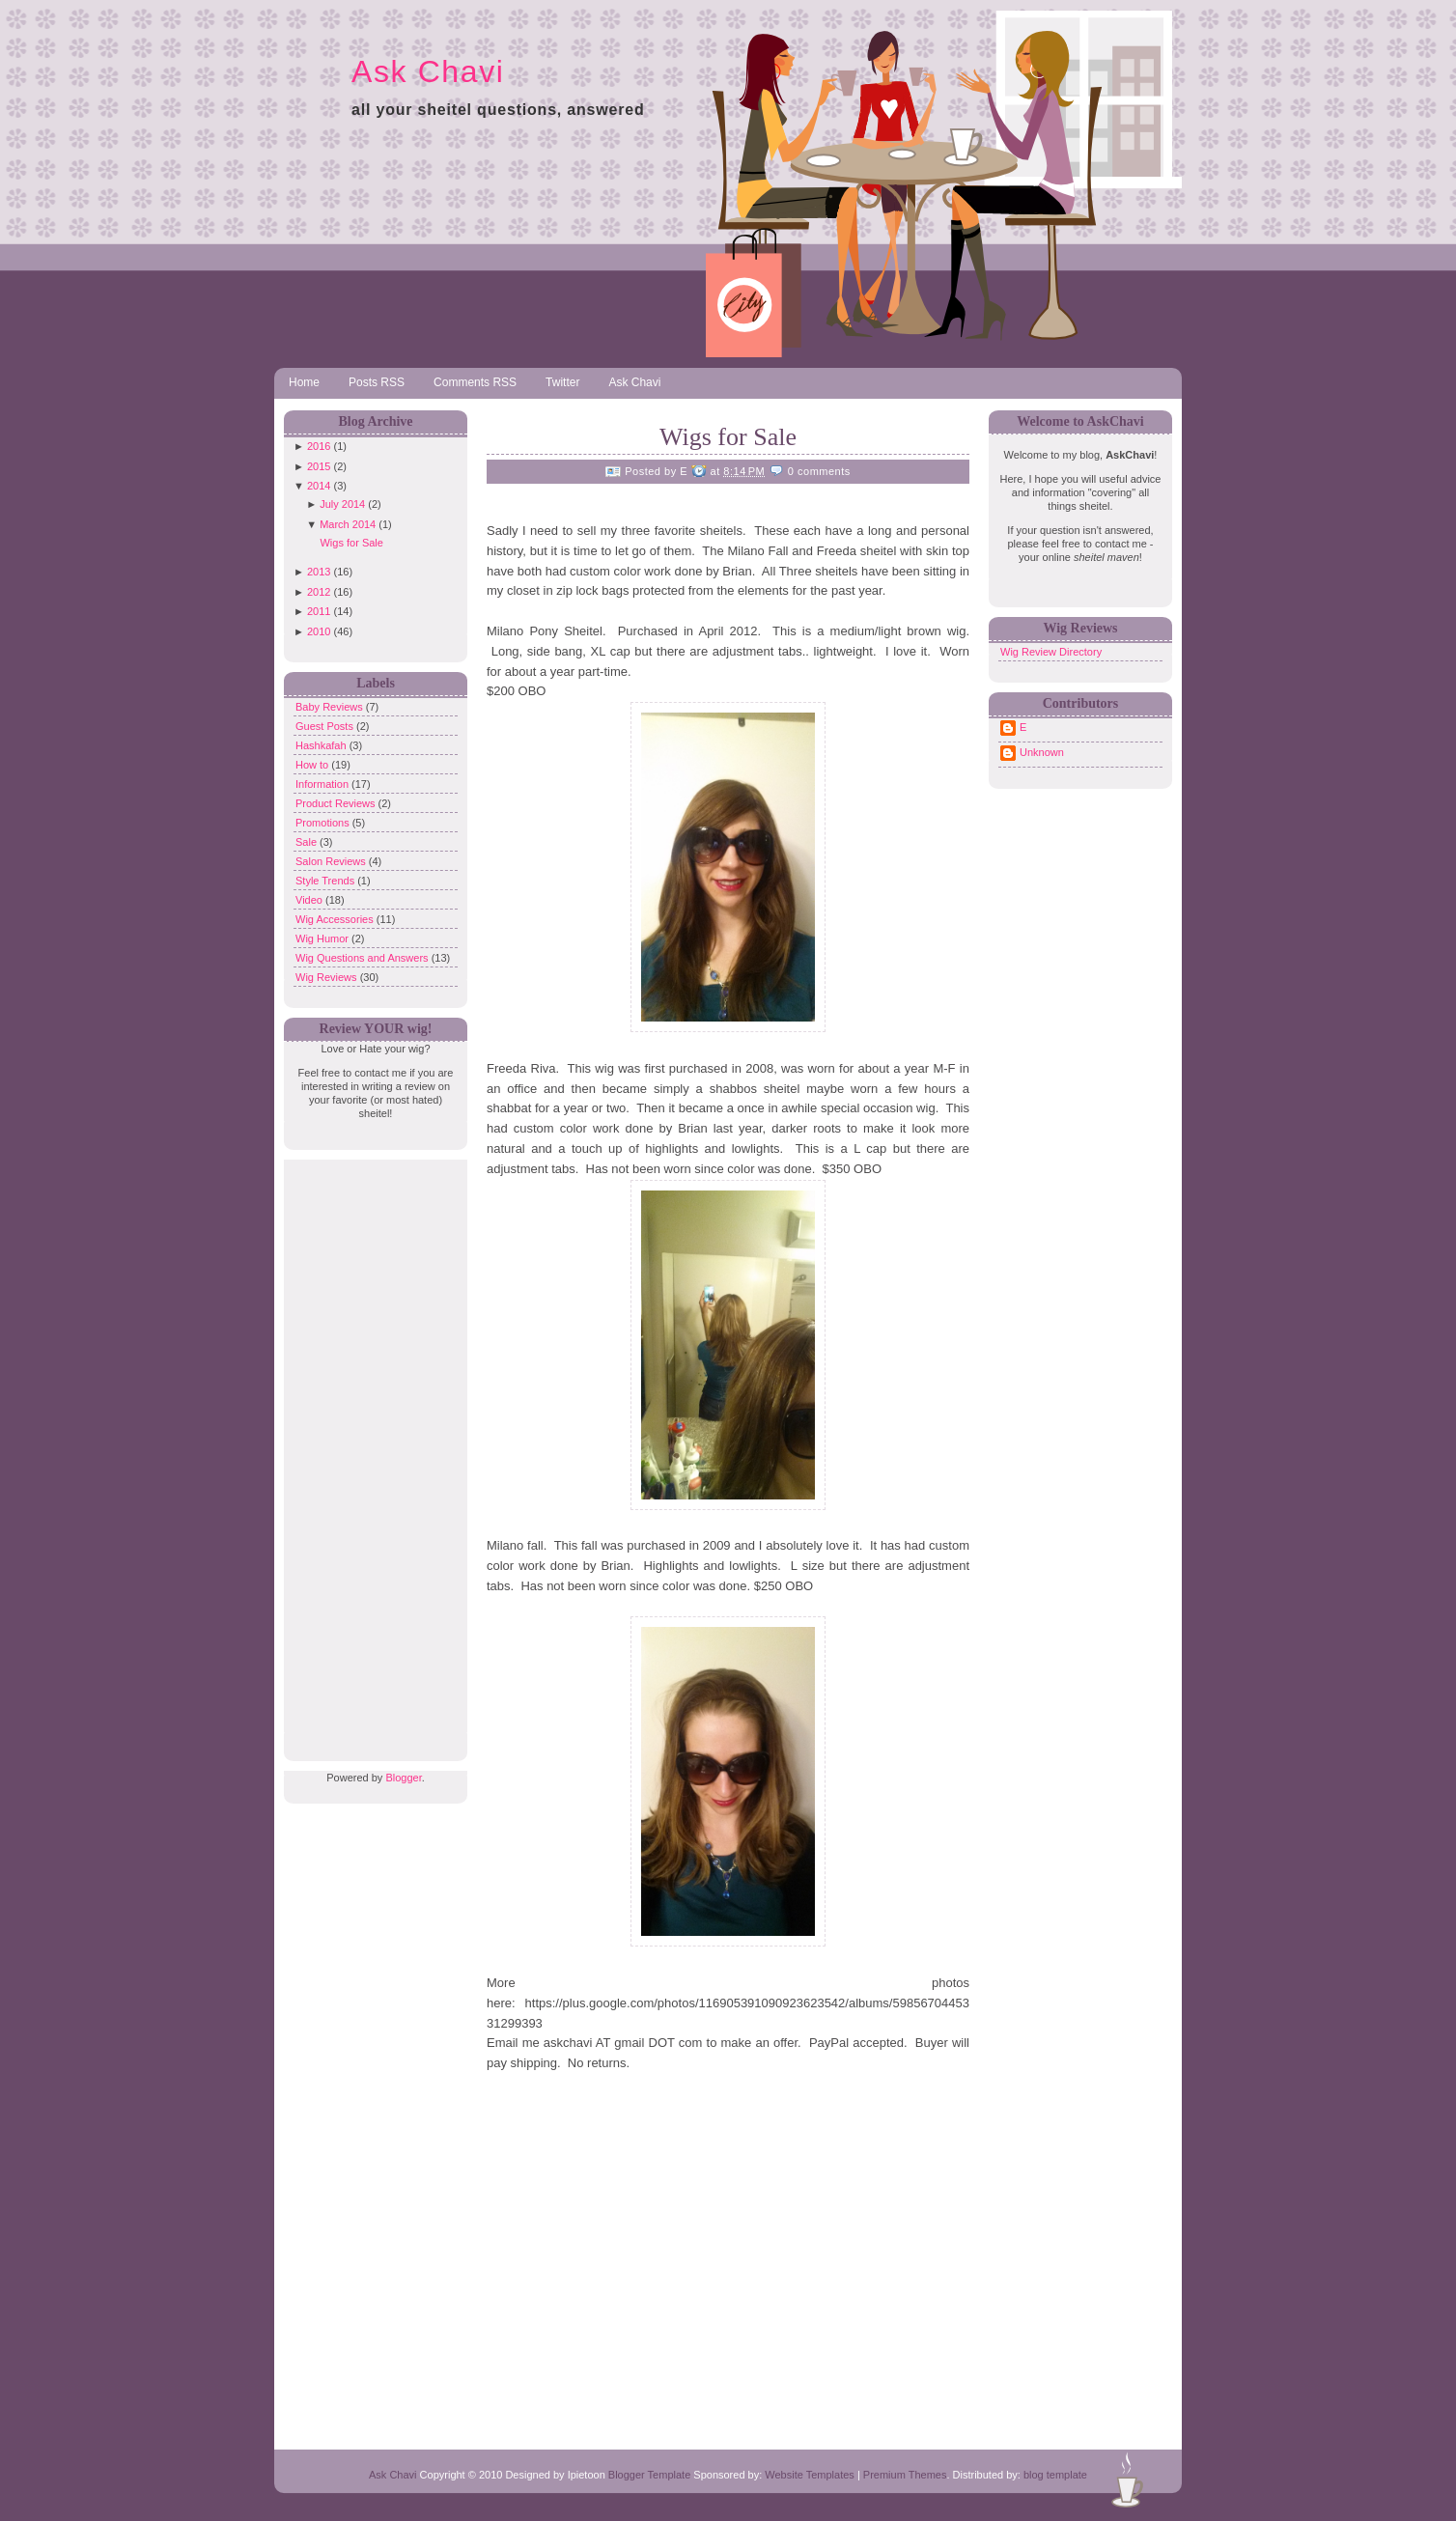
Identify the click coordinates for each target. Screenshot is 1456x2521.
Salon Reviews (332, 861)
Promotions (323, 822)
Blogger (403, 1777)
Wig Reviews (327, 977)
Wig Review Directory (1051, 652)
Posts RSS (377, 382)
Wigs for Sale (351, 542)
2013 (318, 571)
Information (323, 784)
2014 (318, 485)
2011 (318, 611)
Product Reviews (336, 803)
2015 (318, 466)
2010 (318, 631)
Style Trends (326, 880)
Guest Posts (325, 726)
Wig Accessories (336, 919)
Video (310, 900)
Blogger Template (649, 2474)
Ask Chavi (427, 71)
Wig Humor (323, 938)
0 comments (819, 471)
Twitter (562, 382)
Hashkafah (322, 745)
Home (304, 382)
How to (313, 764)
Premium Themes (905, 2474)
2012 (318, 592)
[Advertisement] (371, 1449)
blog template (1055, 2474)
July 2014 (342, 504)
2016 (318, 446)
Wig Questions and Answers (363, 958)
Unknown (1042, 752)
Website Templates (809, 2474)
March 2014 (348, 524)
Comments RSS (475, 382)
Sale (307, 842)
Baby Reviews (330, 707)
